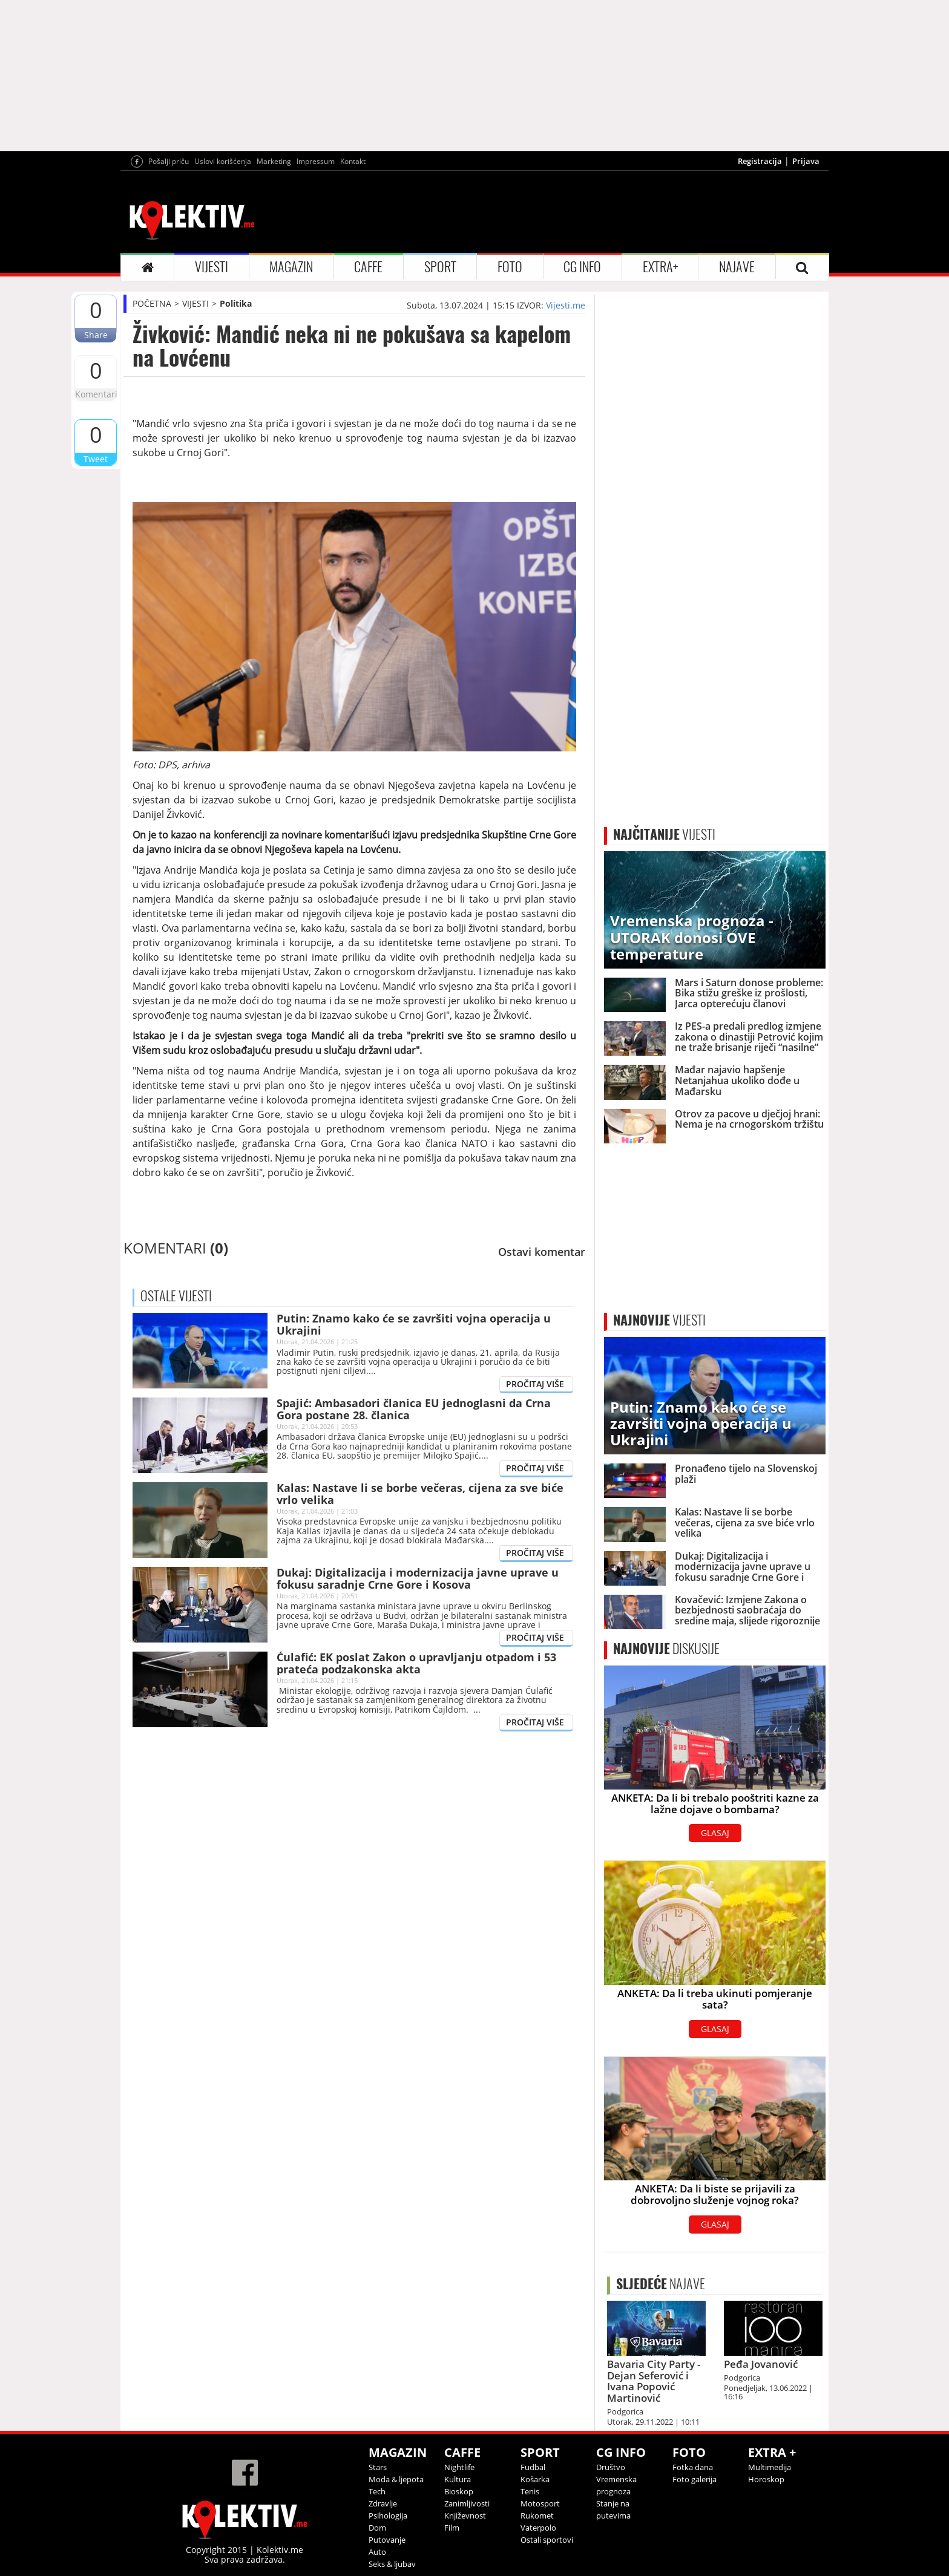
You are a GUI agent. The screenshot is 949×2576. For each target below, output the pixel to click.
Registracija (760, 160)
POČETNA (152, 303)
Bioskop (458, 2491)
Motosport (540, 2503)
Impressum (316, 161)
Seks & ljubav (392, 2563)
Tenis (529, 2491)
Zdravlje (383, 2503)
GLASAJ (715, 1833)
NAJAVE (737, 267)
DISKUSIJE (666, 1648)
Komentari (95, 394)
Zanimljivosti (467, 2503)
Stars (378, 2467)
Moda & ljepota (396, 2479)
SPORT (440, 267)
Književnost (465, 2515)
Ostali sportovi (546, 2539)
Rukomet (537, 2515)
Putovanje (387, 2539)
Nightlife (459, 2467)
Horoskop (766, 2479)
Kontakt (353, 161)
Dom (377, 2527)
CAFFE (368, 267)
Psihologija (388, 2515)
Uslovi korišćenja (222, 161)
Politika (236, 303)
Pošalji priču (168, 161)
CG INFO (582, 267)
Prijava (805, 160)
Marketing (274, 161)
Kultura (457, 2479)
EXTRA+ (660, 267)
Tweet (96, 459)
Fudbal (532, 2467)
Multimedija (769, 2467)
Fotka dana (692, 2467)
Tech (377, 2491)
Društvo (610, 2467)
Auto (377, 2551)
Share (96, 335)
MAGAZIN (291, 267)
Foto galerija (694, 2479)
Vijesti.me (565, 305)
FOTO (509, 267)
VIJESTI (211, 267)
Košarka (535, 2479)
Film (451, 2527)
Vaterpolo (538, 2527)
